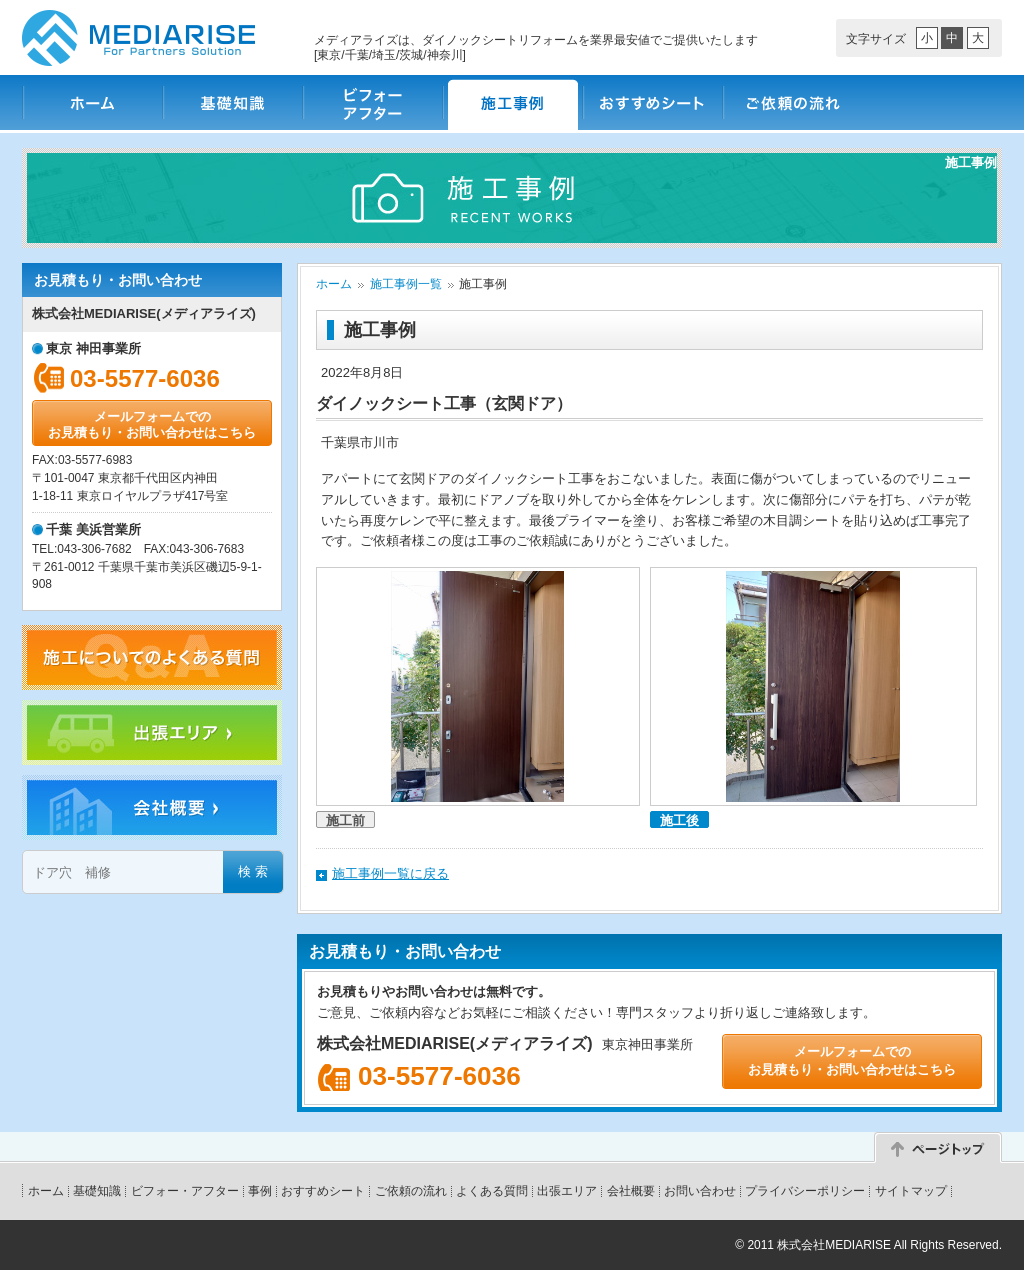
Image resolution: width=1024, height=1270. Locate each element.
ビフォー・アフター (372, 102)
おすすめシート (652, 102)
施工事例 (512, 102)
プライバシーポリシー (805, 1191)
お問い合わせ (700, 1191)
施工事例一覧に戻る (390, 873)
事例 (260, 1191)
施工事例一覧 (406, 284)
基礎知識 (232, 102)
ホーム (92, 102)
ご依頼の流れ (792, 102)
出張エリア (567, 1191)
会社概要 (631, 1191)
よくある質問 (492, 1191)
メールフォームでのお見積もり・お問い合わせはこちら (152, 424)
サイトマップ (911, 1191)
